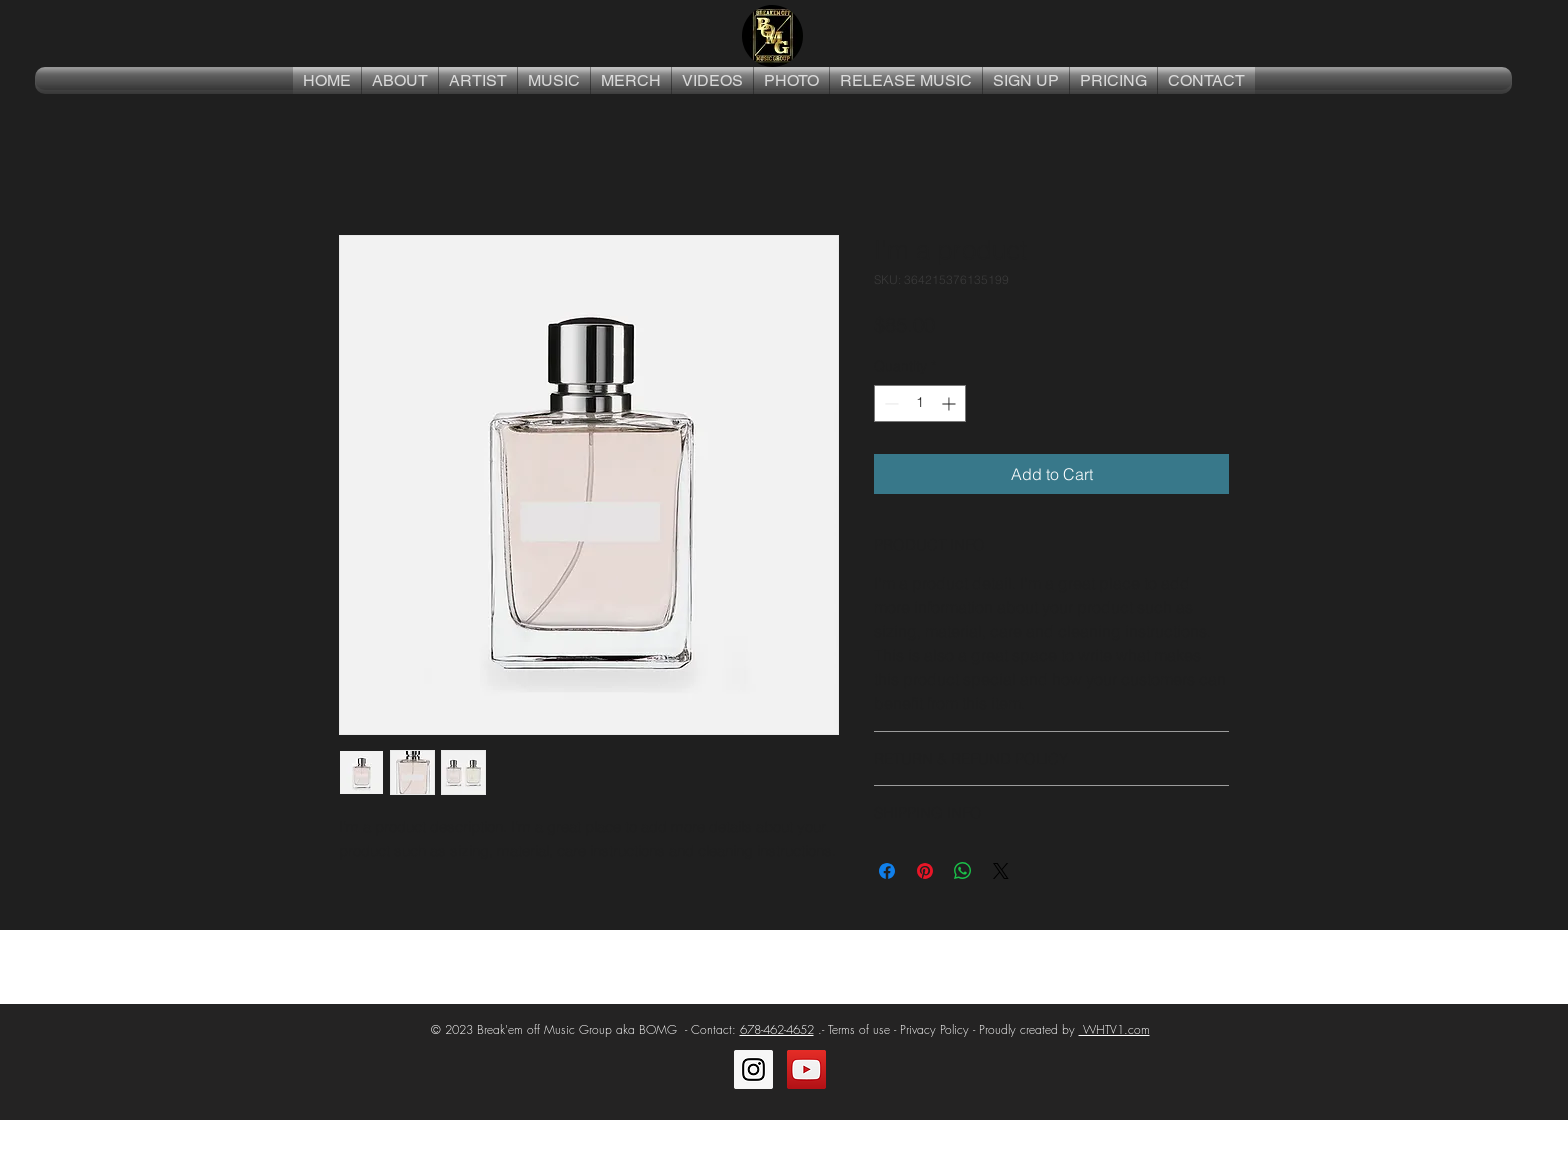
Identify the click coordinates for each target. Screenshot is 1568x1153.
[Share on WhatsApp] (963, 871)
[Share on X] (1001, 871)
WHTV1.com (1114, 1029)
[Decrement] (889, 403)
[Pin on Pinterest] (925, 871)
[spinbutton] (920, 403)
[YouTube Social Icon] (806, 1069)
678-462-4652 (777, 1029)
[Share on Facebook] (887, 871)
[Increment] (950, 403)
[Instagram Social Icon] (753, 1069)
